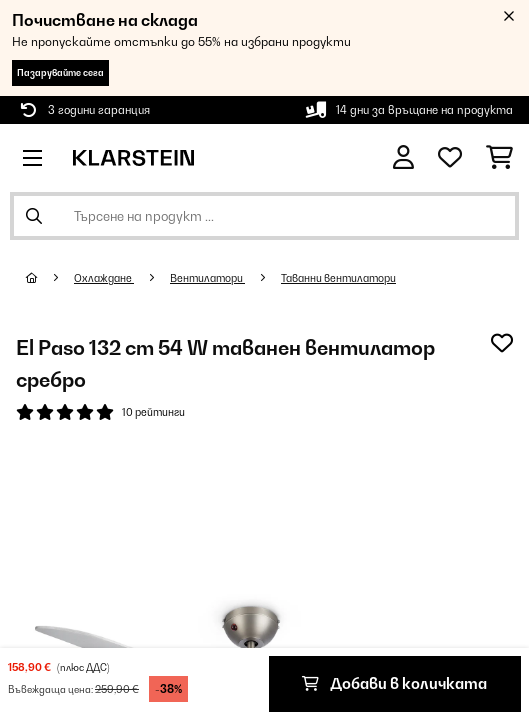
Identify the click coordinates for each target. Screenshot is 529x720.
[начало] (50, 278)
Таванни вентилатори (338, 278)
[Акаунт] (403, 157)
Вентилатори (207, 278)
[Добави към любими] (502, 343)
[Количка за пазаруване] (499, 158)
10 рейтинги (153, 412)
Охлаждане (104, 278)
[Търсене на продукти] (264, 216)
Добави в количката (394, 683)
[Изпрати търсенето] (34, 216)
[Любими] (450, 158)
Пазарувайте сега (60, 72)
